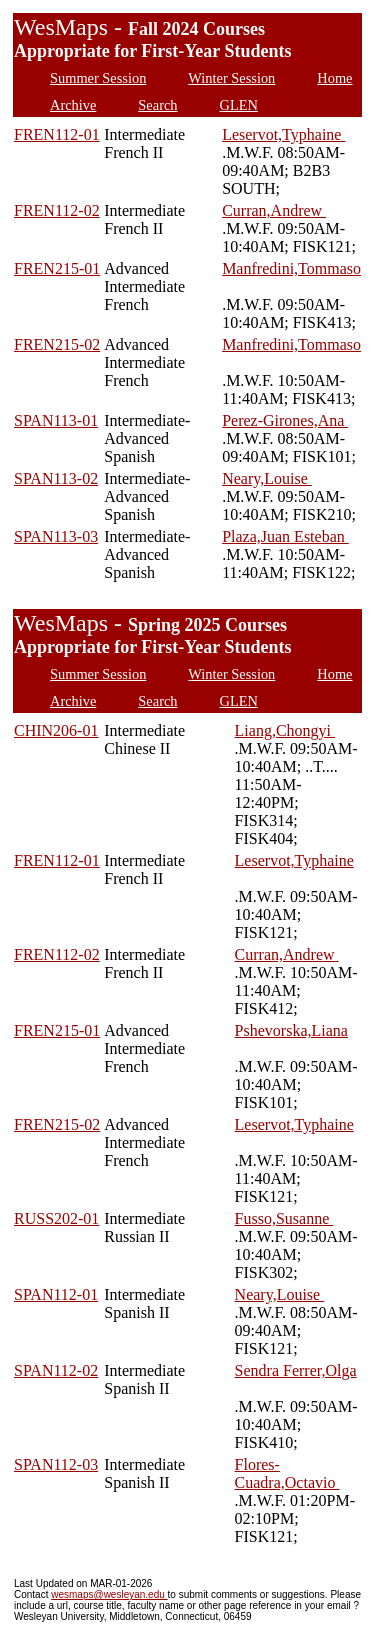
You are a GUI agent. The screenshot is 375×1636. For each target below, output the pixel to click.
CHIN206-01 (56, 730)
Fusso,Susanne (284, 1218)
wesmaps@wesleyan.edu (109, 1594)
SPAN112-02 (56, 1370)
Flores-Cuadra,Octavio (287, 1473)
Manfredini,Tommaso (291, 268)
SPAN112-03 (56, 1464)
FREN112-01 (57, 134)
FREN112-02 (57, 210)
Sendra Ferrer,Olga (296, 1370)
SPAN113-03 (56, 536)
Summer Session (98, 78)
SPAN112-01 (56, 1294)
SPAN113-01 (56, 420)
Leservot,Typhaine (283, 134)
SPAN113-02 (56, 478)
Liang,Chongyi (285, 730)
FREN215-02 (57, 344)
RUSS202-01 (56, 1218)
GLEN (239, 105)
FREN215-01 (57, 268)
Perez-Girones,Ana (285, 420)
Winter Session (231, 78)
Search (157, 105)
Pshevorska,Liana (291, 1030)
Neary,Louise (267, 478)
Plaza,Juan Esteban (285, 536)
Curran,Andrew (274, 210)
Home (334, 78)
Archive (73, 105)
